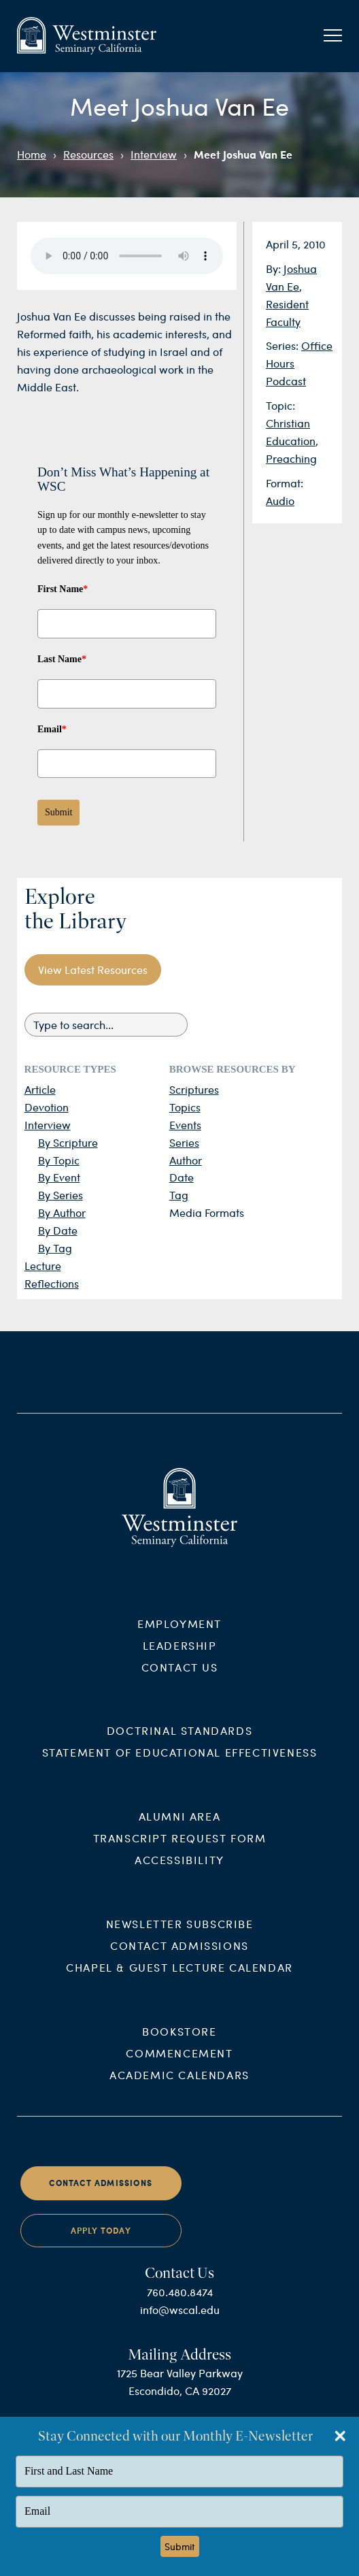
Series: (283, 345)
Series (184, 1142)
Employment (179, 1636)
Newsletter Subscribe (180, 1937)
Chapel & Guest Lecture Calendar (179, 1981)
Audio (280, 500)
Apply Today (101, 2243)
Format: (284, 483)
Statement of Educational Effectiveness (180, 1766)
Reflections (51, 1283)
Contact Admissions (179, 1959)
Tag (178, 1195)
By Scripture (68, 1142)
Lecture (42, 1265)
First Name (62, 589)
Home (31, 154)
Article (40, 1089)
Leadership (180, 1658)
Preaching (291, 458)
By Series (60, 1195)
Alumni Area (180, 1830)
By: (275, 268)
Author (185, 1160)
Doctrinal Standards (179, 1744)
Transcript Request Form (180, 1851)
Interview (154, 154)
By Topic (59, 1160)
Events (185, 1125)
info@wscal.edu (180, 2322)
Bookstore (179, 2045)
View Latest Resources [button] (93, 969)
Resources (88, 154)
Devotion (46, 1107)
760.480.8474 (180, 2305)
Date (181, 1177)
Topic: (280, 405)
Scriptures (194, 1089)
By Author (62, 1212)
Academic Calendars (179, 2088)
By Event (59, 1177)
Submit (58, 812)
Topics (185, 1107)
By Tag (55, 1248)
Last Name (61, 659)
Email (52, 729)
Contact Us (179, 1680)
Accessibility (179, 1873)
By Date (58, 1230)
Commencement (179, 2066)
